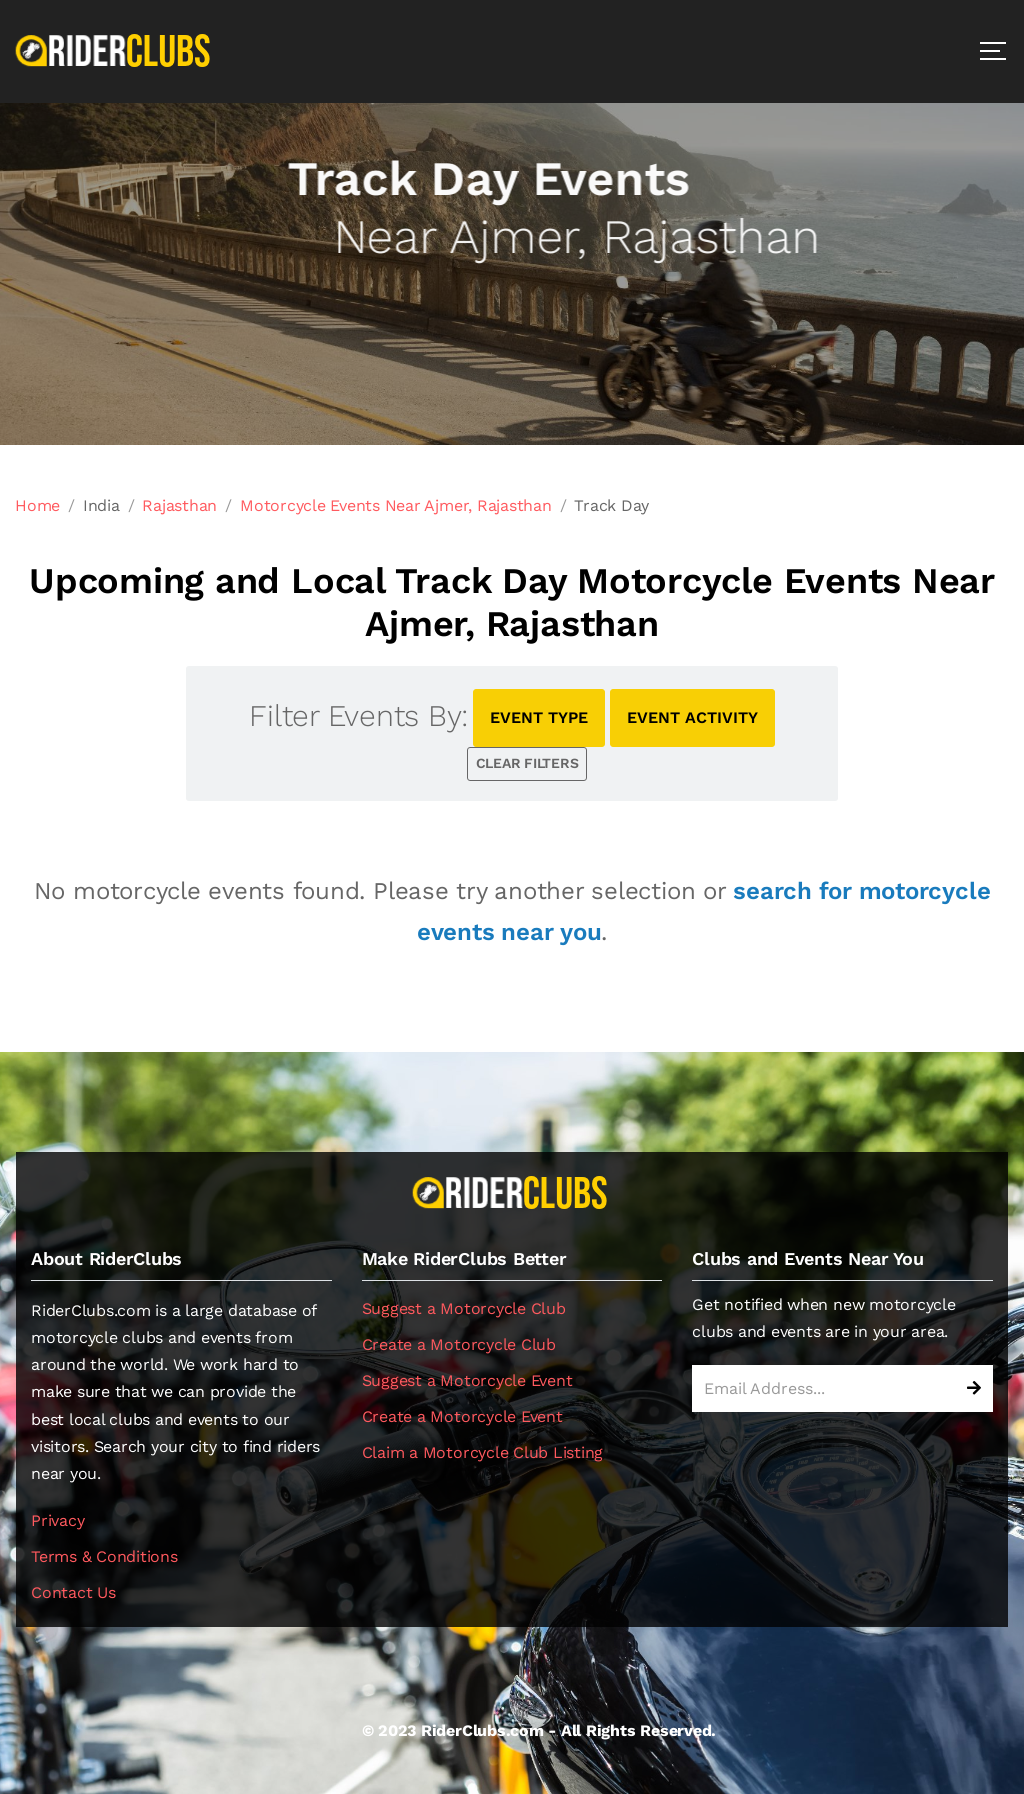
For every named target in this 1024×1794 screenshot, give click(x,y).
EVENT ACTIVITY (692, 717)
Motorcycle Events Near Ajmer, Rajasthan (396, 505)
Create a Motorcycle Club (459, 1344)
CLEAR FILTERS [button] (527, 763)
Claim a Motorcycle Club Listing (483, 1452)
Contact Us (73, 1592)
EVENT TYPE (539, 717)
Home (37, 505)
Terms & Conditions (104, 1556)
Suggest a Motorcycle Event (467, 1380)
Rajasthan (179, 505)
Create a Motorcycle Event (462, 1416)
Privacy (57, 1520)
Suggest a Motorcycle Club (464, 1308)
